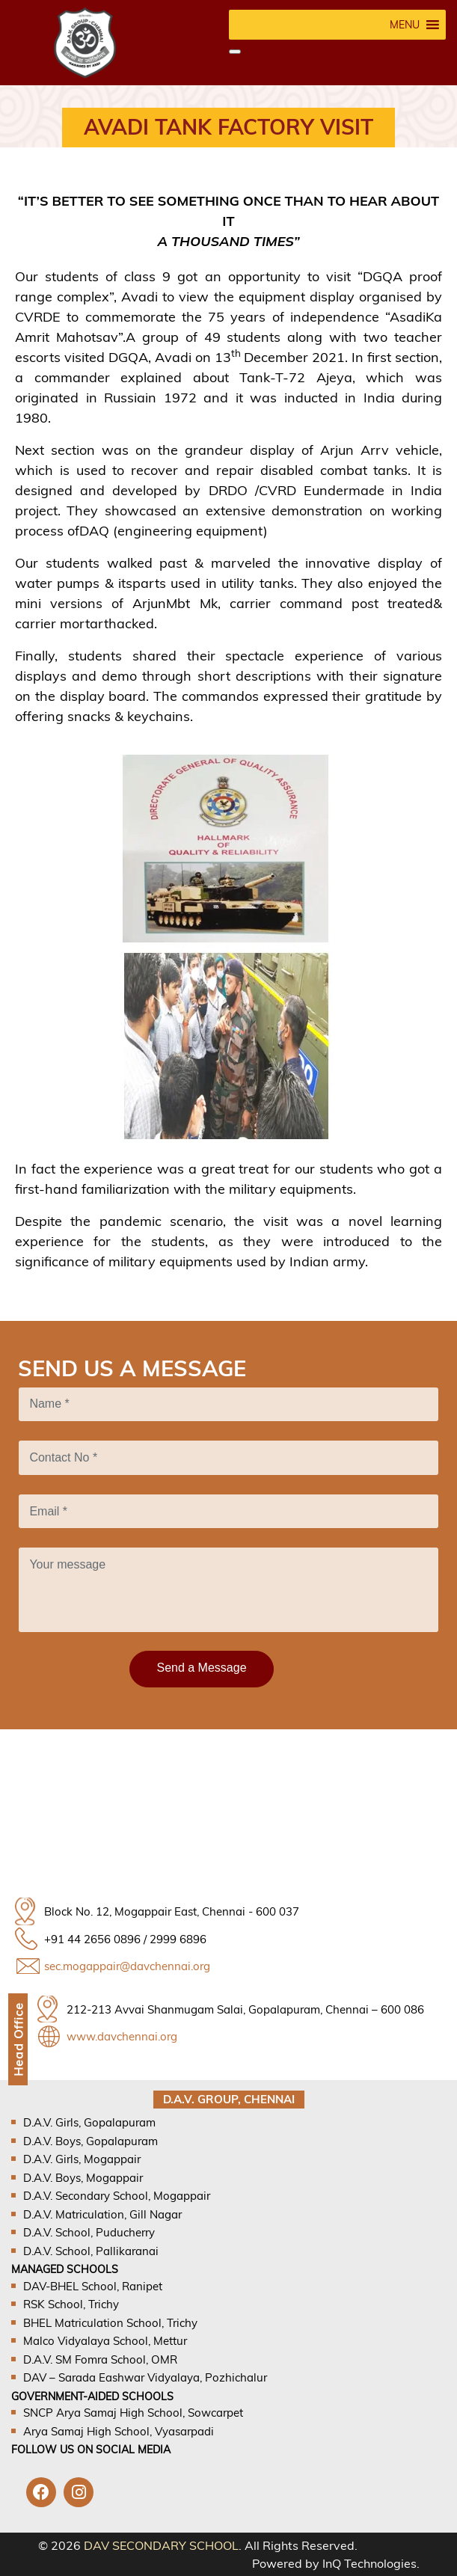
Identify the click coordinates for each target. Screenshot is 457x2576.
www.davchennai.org (122, 2036)
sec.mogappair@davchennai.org (127, 1966)
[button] (405, 25)
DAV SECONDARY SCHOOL (161, 2545)
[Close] (235, 51)
